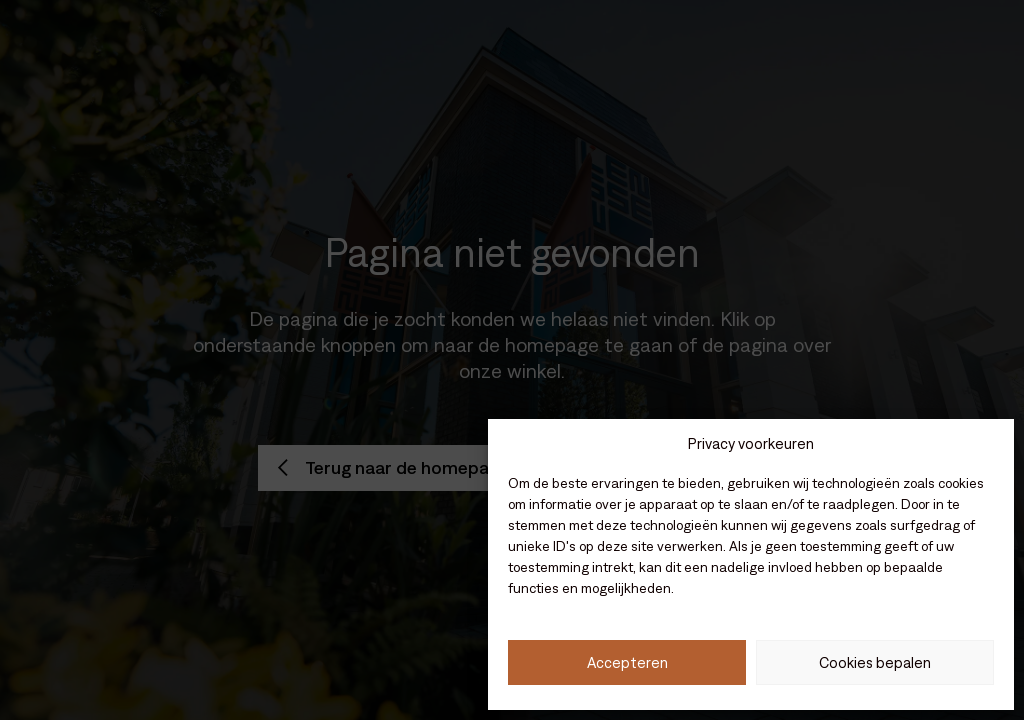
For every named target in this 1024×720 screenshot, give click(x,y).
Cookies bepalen (875, 662)
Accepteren (627, 662)
